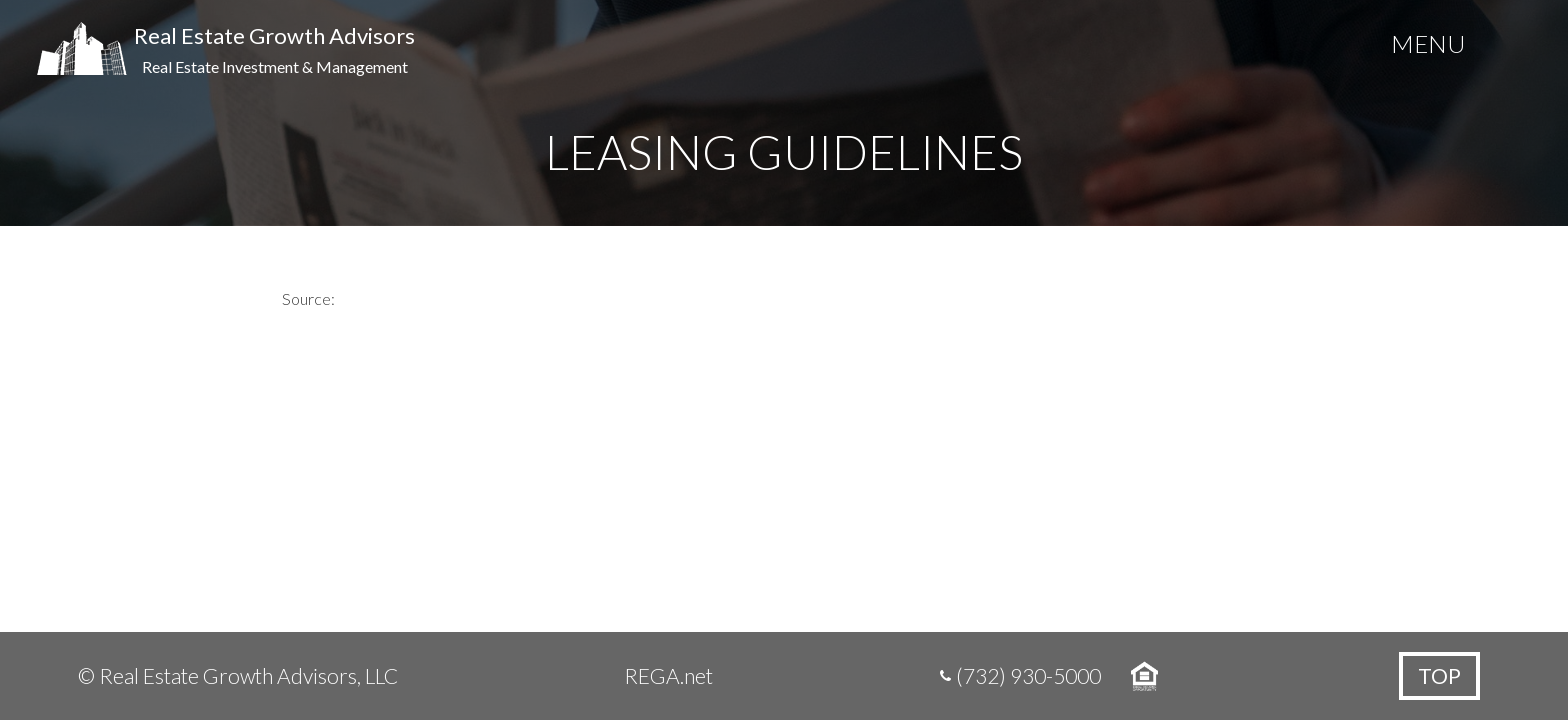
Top (1439, 675)
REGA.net (668, 675)
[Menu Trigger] (1428, 47)
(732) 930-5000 (1028, 675)
